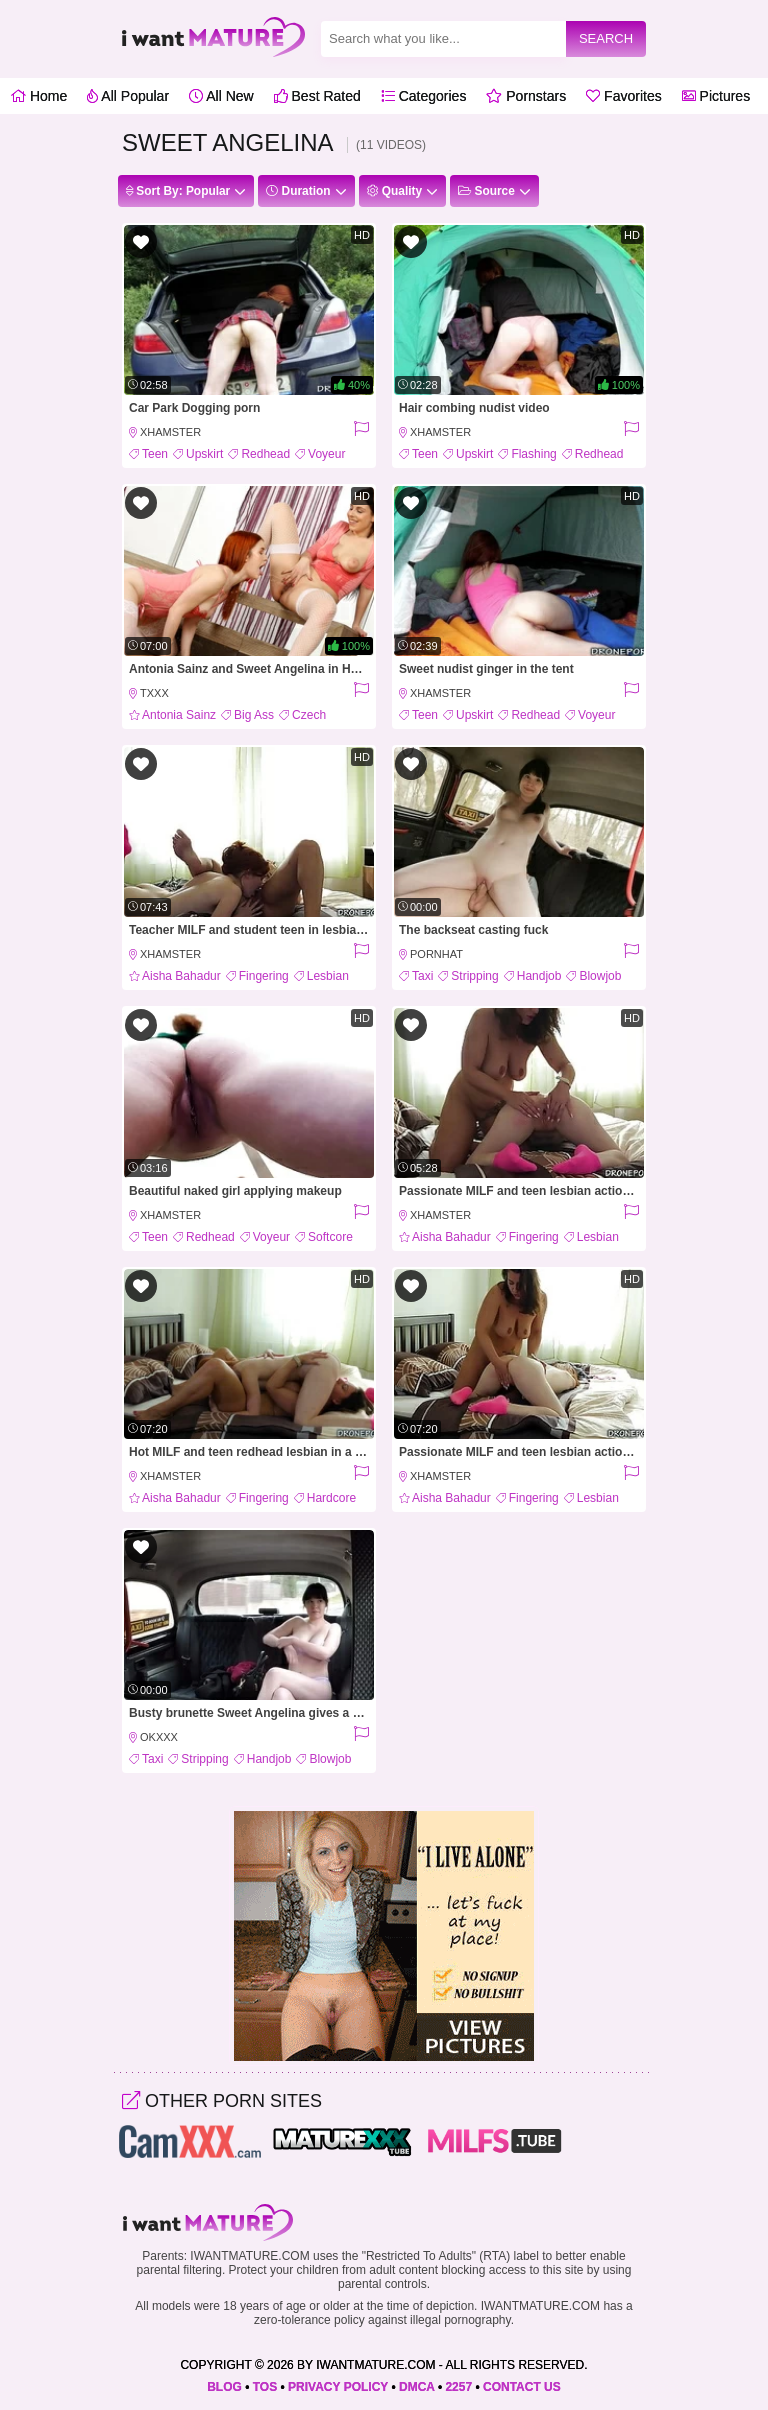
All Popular (128, 96)
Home (38, 96)
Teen (155, 454)
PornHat (436, 954)
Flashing (533, 454)
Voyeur (326, 454)
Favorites (623, 96)
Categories (424, 96)
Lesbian (328, 976)
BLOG (224, 2387)
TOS (265, 2387)
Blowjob (600, 976)
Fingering (264, 976)
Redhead (265, 454)
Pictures (716, 96)
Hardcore (331, 1498)
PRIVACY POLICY (338, 2387)
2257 (458, 2387)
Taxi (422, 976)
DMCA (417, 2387)
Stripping (474, 976)
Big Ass (254, 715)
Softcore (330, 1237)
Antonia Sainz (179, 715)
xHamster (170, 432)
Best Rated (317, 96)
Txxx (154, 693)
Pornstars (526, 96)
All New (221, 96)
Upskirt (204, 454)
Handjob (539, 976)
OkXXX (159, 1737)
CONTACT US (522, 2387)
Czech (309, 715)
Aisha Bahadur (181, 976)
